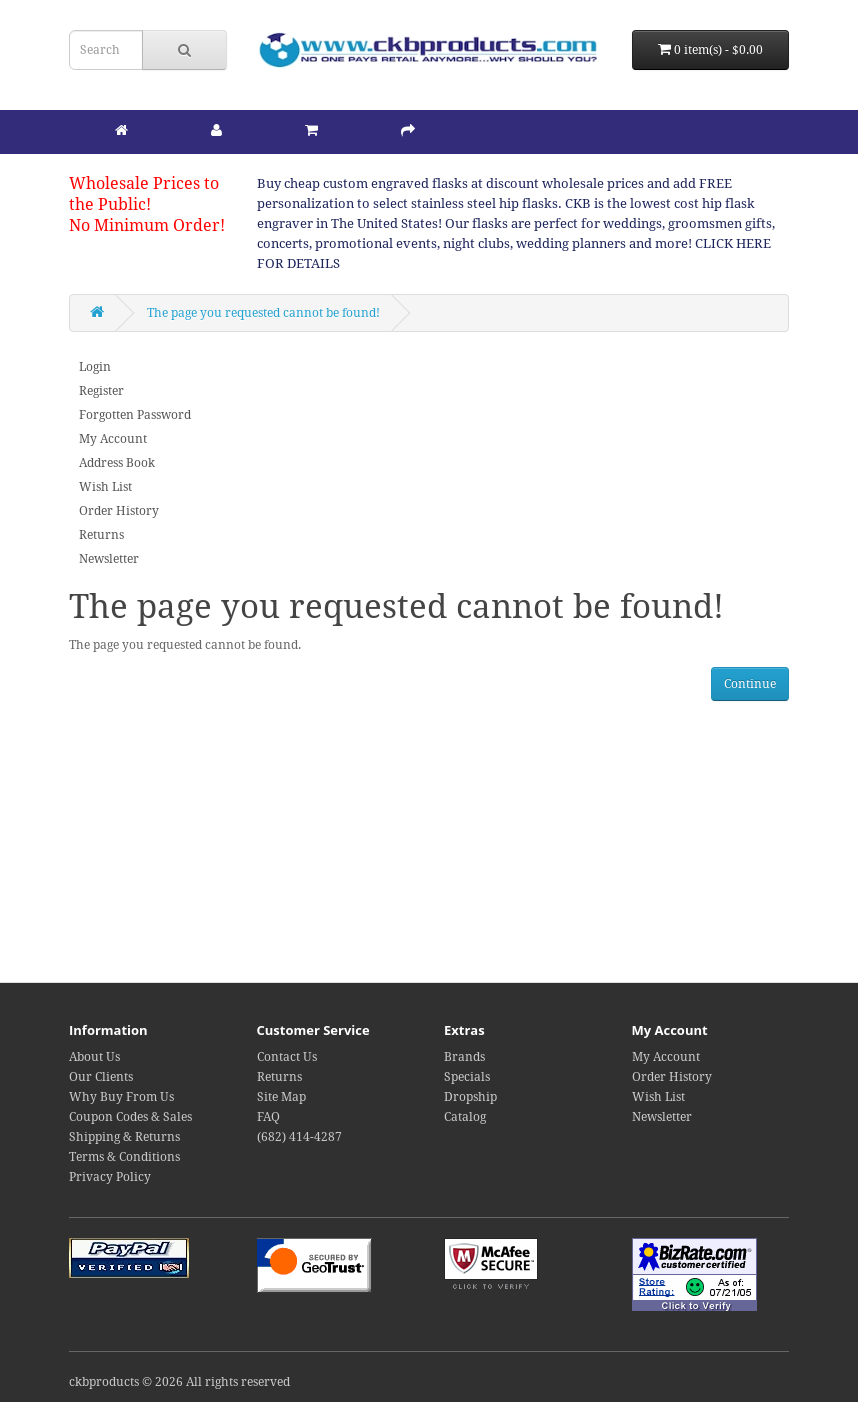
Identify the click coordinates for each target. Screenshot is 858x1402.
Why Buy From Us (121, 1097)
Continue (750, 684)
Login (95, 367)
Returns (101, 535)
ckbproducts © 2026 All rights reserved (179, 1382)
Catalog (465, 1117)
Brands (464, 1057)
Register (101, 391)
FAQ (268, 1117)
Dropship (470, 1097)
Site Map (281, 1097)
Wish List (105, 487)
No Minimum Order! (147, 225)
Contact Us (287, 1057)
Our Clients (101, 1077)
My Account (113, 439)
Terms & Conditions (124, 1157)
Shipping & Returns (124, 1137)
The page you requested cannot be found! (263, 313)
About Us (94, 1057)
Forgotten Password (135, 415)
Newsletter (109, 559)
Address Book (117, 463)
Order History (119, 511)
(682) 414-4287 (299, 1137)
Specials (467, 1077)
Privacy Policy (110, 1177)
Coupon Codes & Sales (130, 1117)
